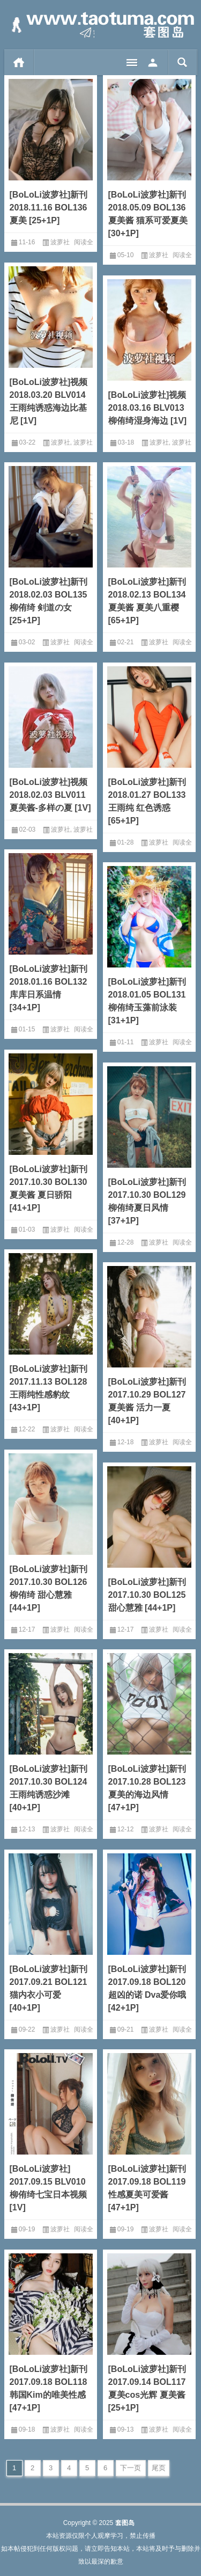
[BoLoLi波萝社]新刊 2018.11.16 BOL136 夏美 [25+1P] (49, 207)
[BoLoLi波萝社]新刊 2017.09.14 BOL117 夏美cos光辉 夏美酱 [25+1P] (147, 2388)
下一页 (130, 2468)
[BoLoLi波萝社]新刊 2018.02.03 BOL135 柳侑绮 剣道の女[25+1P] (49, 601)
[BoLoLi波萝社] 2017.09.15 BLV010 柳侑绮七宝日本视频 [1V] (48, 2188)
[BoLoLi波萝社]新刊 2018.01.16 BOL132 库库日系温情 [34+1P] (49, 988)
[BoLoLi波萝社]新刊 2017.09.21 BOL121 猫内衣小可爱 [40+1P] (49, 1988)
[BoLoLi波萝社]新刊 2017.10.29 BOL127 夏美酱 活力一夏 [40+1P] (147, 1401)
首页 (19, 62)
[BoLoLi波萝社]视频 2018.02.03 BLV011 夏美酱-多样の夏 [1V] (50, 794)
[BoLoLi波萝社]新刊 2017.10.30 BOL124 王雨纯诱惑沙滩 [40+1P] (49, 1788)
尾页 (159, 2468)
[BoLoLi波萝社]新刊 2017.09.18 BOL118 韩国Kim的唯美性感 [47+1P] (49, 2388)
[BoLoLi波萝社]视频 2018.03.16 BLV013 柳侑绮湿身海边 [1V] (147, 407)
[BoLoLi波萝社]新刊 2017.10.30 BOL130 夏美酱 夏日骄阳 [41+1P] (49, 1188)
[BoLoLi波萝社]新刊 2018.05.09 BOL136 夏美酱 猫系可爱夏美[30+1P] (148, 214)
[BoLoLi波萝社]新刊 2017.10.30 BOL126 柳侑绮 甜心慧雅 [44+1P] (49, 1588)
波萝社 (60, 242)
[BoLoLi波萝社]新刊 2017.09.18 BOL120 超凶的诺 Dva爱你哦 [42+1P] (147, 1988)
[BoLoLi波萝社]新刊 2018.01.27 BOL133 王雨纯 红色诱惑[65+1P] (147, 801)
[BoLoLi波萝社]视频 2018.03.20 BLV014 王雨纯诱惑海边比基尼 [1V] (49, 401)
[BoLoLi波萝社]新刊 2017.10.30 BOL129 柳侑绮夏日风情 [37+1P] (147, 1201)
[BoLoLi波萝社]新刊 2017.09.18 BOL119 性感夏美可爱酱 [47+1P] (147, 2188)
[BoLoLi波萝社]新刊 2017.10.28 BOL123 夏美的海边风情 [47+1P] (147, 1788)
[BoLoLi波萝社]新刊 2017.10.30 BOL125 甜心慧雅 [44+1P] (147, 1594)
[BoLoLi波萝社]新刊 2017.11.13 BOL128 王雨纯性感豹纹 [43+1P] (49, 1388)
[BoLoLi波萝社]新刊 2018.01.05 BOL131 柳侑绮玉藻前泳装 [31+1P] (147, 1001)
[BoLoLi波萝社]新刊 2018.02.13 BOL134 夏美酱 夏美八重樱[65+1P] (147, 601)
